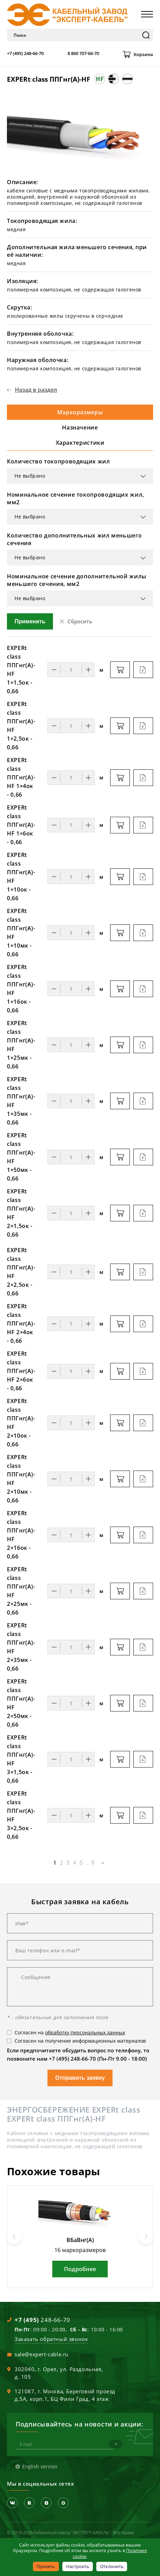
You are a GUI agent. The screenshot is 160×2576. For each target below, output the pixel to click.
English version (39, 2466)
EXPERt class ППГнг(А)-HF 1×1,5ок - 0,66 (21, 669)
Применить (30, 621)
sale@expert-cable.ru (42, 2354)
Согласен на (70, 2032)
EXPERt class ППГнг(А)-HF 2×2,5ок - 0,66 (21, 1271)
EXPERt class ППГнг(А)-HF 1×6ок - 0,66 (21, 825)
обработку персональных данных (85, 2032)
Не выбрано (30, 475)
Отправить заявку (80, 2078)
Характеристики (80, 442)
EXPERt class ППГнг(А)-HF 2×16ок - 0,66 (21, 1534)
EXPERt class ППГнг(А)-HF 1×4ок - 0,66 (21, 777)
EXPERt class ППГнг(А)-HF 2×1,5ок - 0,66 (21, 1212)
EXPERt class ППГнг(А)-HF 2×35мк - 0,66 (21, 1646)
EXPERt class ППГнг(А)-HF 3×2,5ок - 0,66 (21, 1815)
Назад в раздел (36, 390)
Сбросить (80, 621)
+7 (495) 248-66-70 (25, 53)
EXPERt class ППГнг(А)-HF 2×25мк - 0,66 (21, 1590)
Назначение (80, 427)
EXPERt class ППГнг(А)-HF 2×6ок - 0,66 (21, 1371)
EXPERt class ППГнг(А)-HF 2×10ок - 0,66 (21, 1422)
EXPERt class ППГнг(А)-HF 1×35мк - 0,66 (21, 1100)
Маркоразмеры (80, 412)
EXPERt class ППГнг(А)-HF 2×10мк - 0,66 (21, 1478)
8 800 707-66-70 (83, 53)
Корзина (143, 54)
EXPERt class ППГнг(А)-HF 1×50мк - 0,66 (21, 1156)
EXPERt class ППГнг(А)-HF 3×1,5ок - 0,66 (21, 1759)
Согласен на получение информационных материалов (80, 2040)
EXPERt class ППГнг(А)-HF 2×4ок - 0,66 (21, 1323)
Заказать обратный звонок (51, 2338)
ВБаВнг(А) (80, 2240)
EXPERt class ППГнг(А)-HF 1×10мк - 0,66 (21, 932)
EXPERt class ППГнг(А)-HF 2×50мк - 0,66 (21, 1703)
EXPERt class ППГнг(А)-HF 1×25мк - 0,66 (21, 1044)
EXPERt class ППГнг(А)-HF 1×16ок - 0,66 (21, 988)
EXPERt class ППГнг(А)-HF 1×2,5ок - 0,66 (21, 725)
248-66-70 (42, 2320)
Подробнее (80, 2269)
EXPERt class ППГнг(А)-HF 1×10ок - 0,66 (21, 876)
